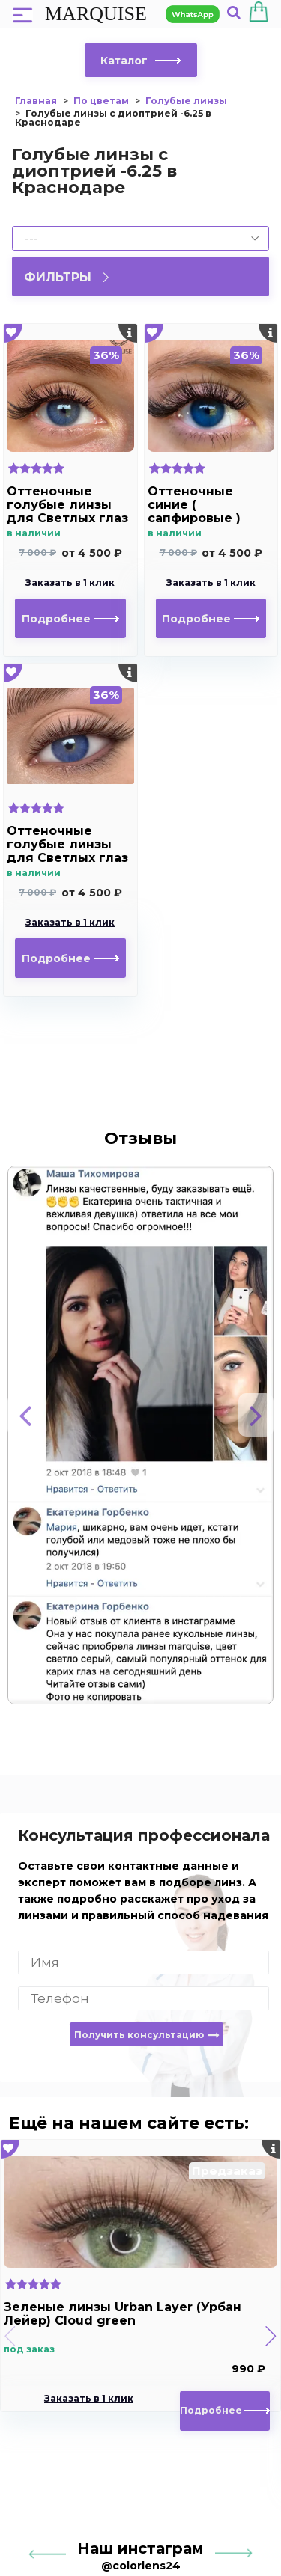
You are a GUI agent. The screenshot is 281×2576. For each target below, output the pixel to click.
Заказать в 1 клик (70, 583)
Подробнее (70, 618)
